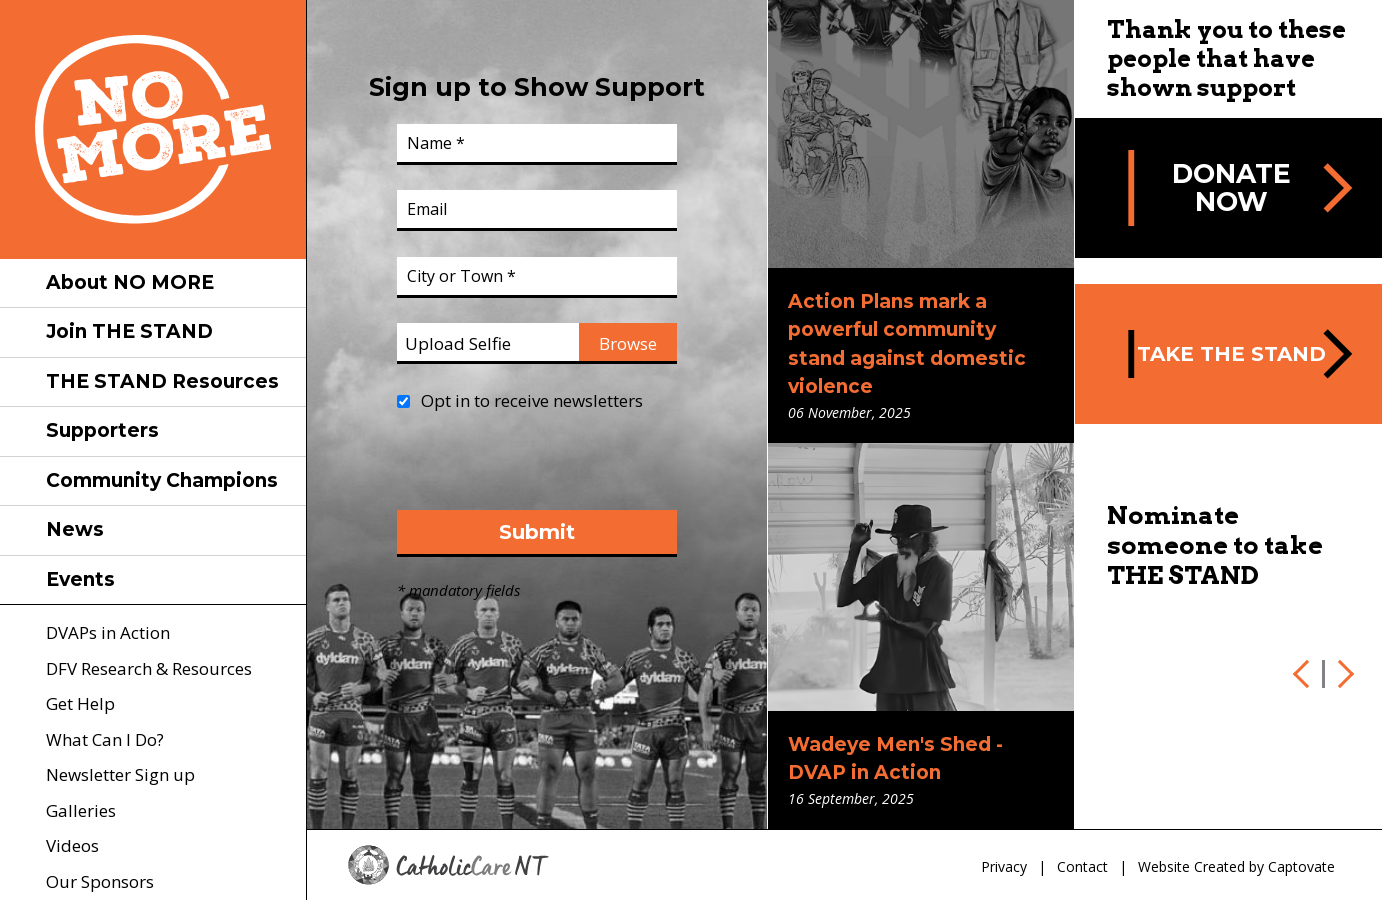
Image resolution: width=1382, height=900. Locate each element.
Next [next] (1342, 674)
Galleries (81, 810)
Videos (72, 845)
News (75, 529)
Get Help (80, 703)
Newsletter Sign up (120, 774)
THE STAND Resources (162, 381)
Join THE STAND (129, 331)
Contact (1082, 866)
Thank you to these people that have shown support (1226, 58)
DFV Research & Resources (149, 668)
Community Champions (162, 480)
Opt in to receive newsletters (532, 400)
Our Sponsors (100, 881)
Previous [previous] (1305, 674)
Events (80, 579)
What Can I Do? (105, 739)
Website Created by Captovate (1236, 866)
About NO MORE (130, 282)
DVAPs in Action (108, 632)
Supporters (102, 430)
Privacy (1004, 866)
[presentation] (549, 471)
